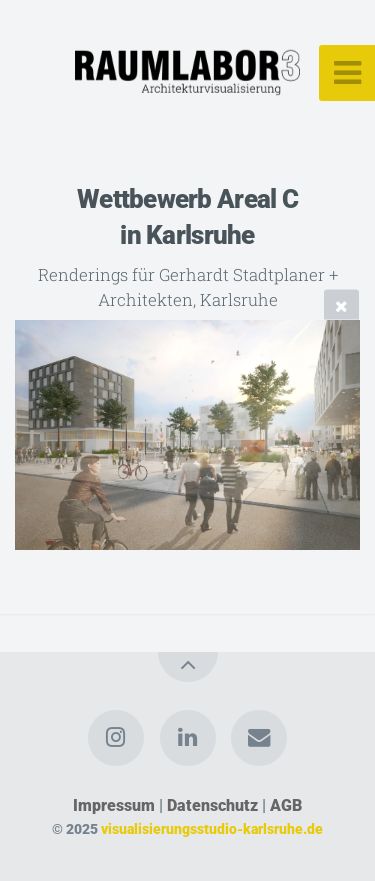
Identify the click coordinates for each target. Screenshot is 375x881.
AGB (286, 805)
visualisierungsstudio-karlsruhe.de (212, 829)
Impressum (114, 805)
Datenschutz (212, 805)
